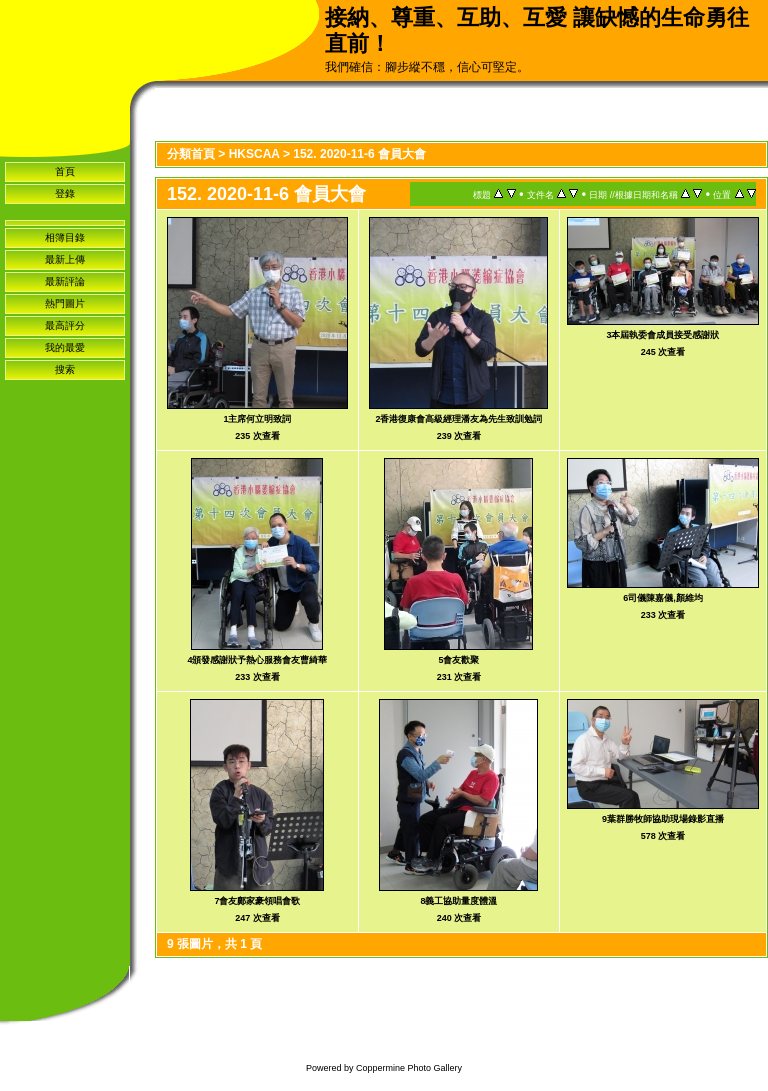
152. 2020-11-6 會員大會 (359, 154)
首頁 (65, 171)
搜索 (65, 369)
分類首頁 (191, 154)
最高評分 (65, 325)
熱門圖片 (65, 303)
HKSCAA (254, 154)
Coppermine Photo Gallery (409, 1068)
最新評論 (65, 281)
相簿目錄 (65, 237)
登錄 (65, 193)
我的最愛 (65, 347)
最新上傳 (65, 259)
